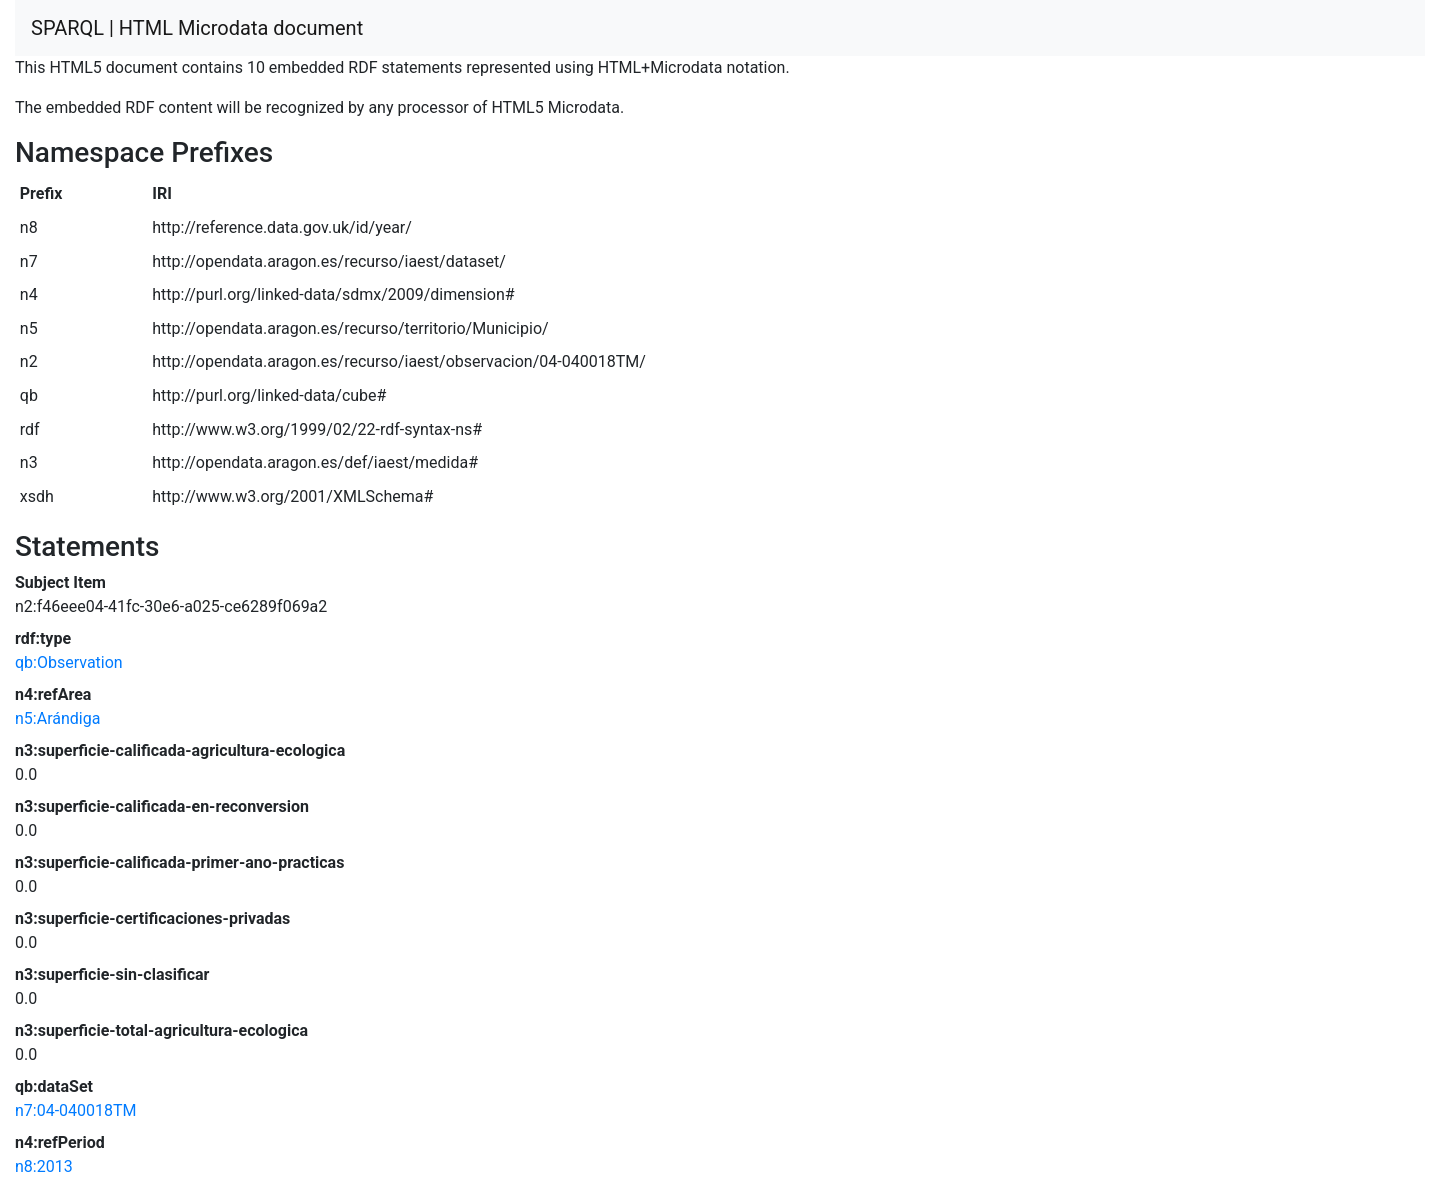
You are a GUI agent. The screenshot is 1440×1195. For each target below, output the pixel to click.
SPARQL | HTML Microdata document (197, 28)
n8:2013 (44, 1166)
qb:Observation (69, 662)
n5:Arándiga (57, 718)
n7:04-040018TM (76, 1110)
